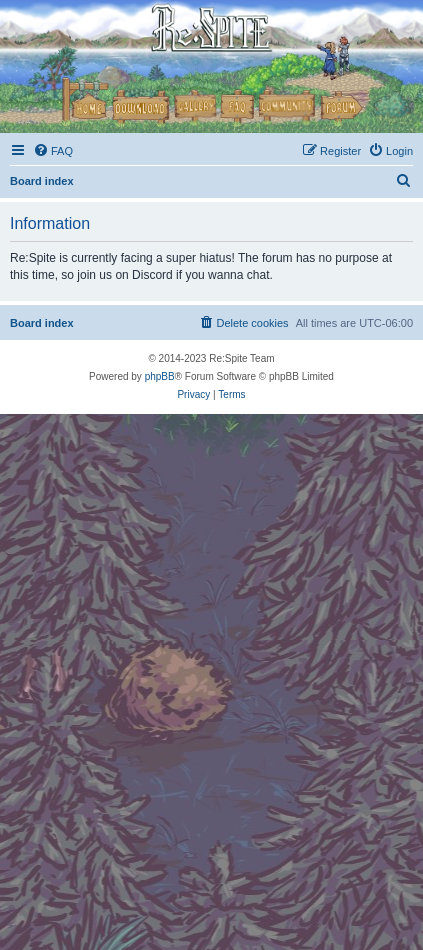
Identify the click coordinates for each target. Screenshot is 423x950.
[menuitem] (53, 151)
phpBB (160, 376)
